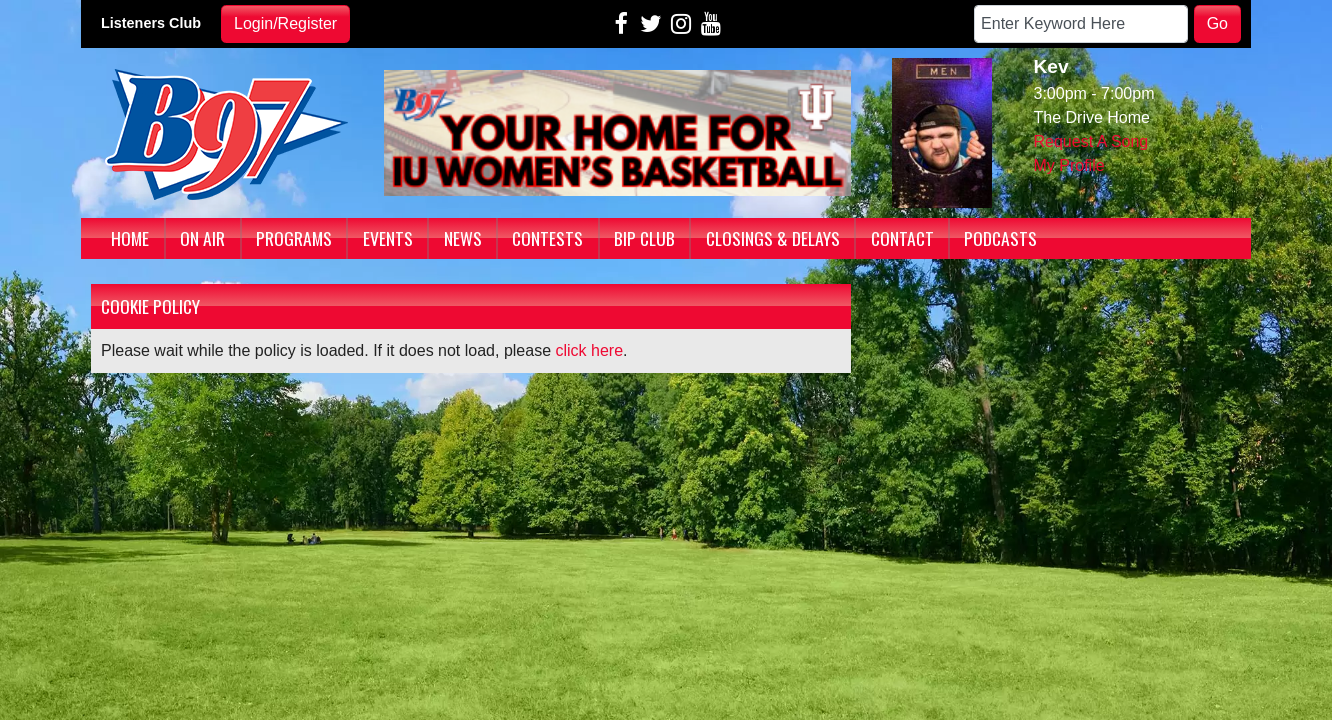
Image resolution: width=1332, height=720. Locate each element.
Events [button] (388, 238)
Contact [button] (902, 238)
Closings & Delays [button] (773, 238)
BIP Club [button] (644, 238)
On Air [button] (202, 238)
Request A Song (1091, 141)
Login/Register (285, 23)
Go (1217, 23)
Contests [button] (547, 238)
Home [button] (130, 238)
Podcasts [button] (1000, 238)
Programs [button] (294, 238)
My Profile (1069, 165)
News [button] (463, 238)
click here (590, 350)
